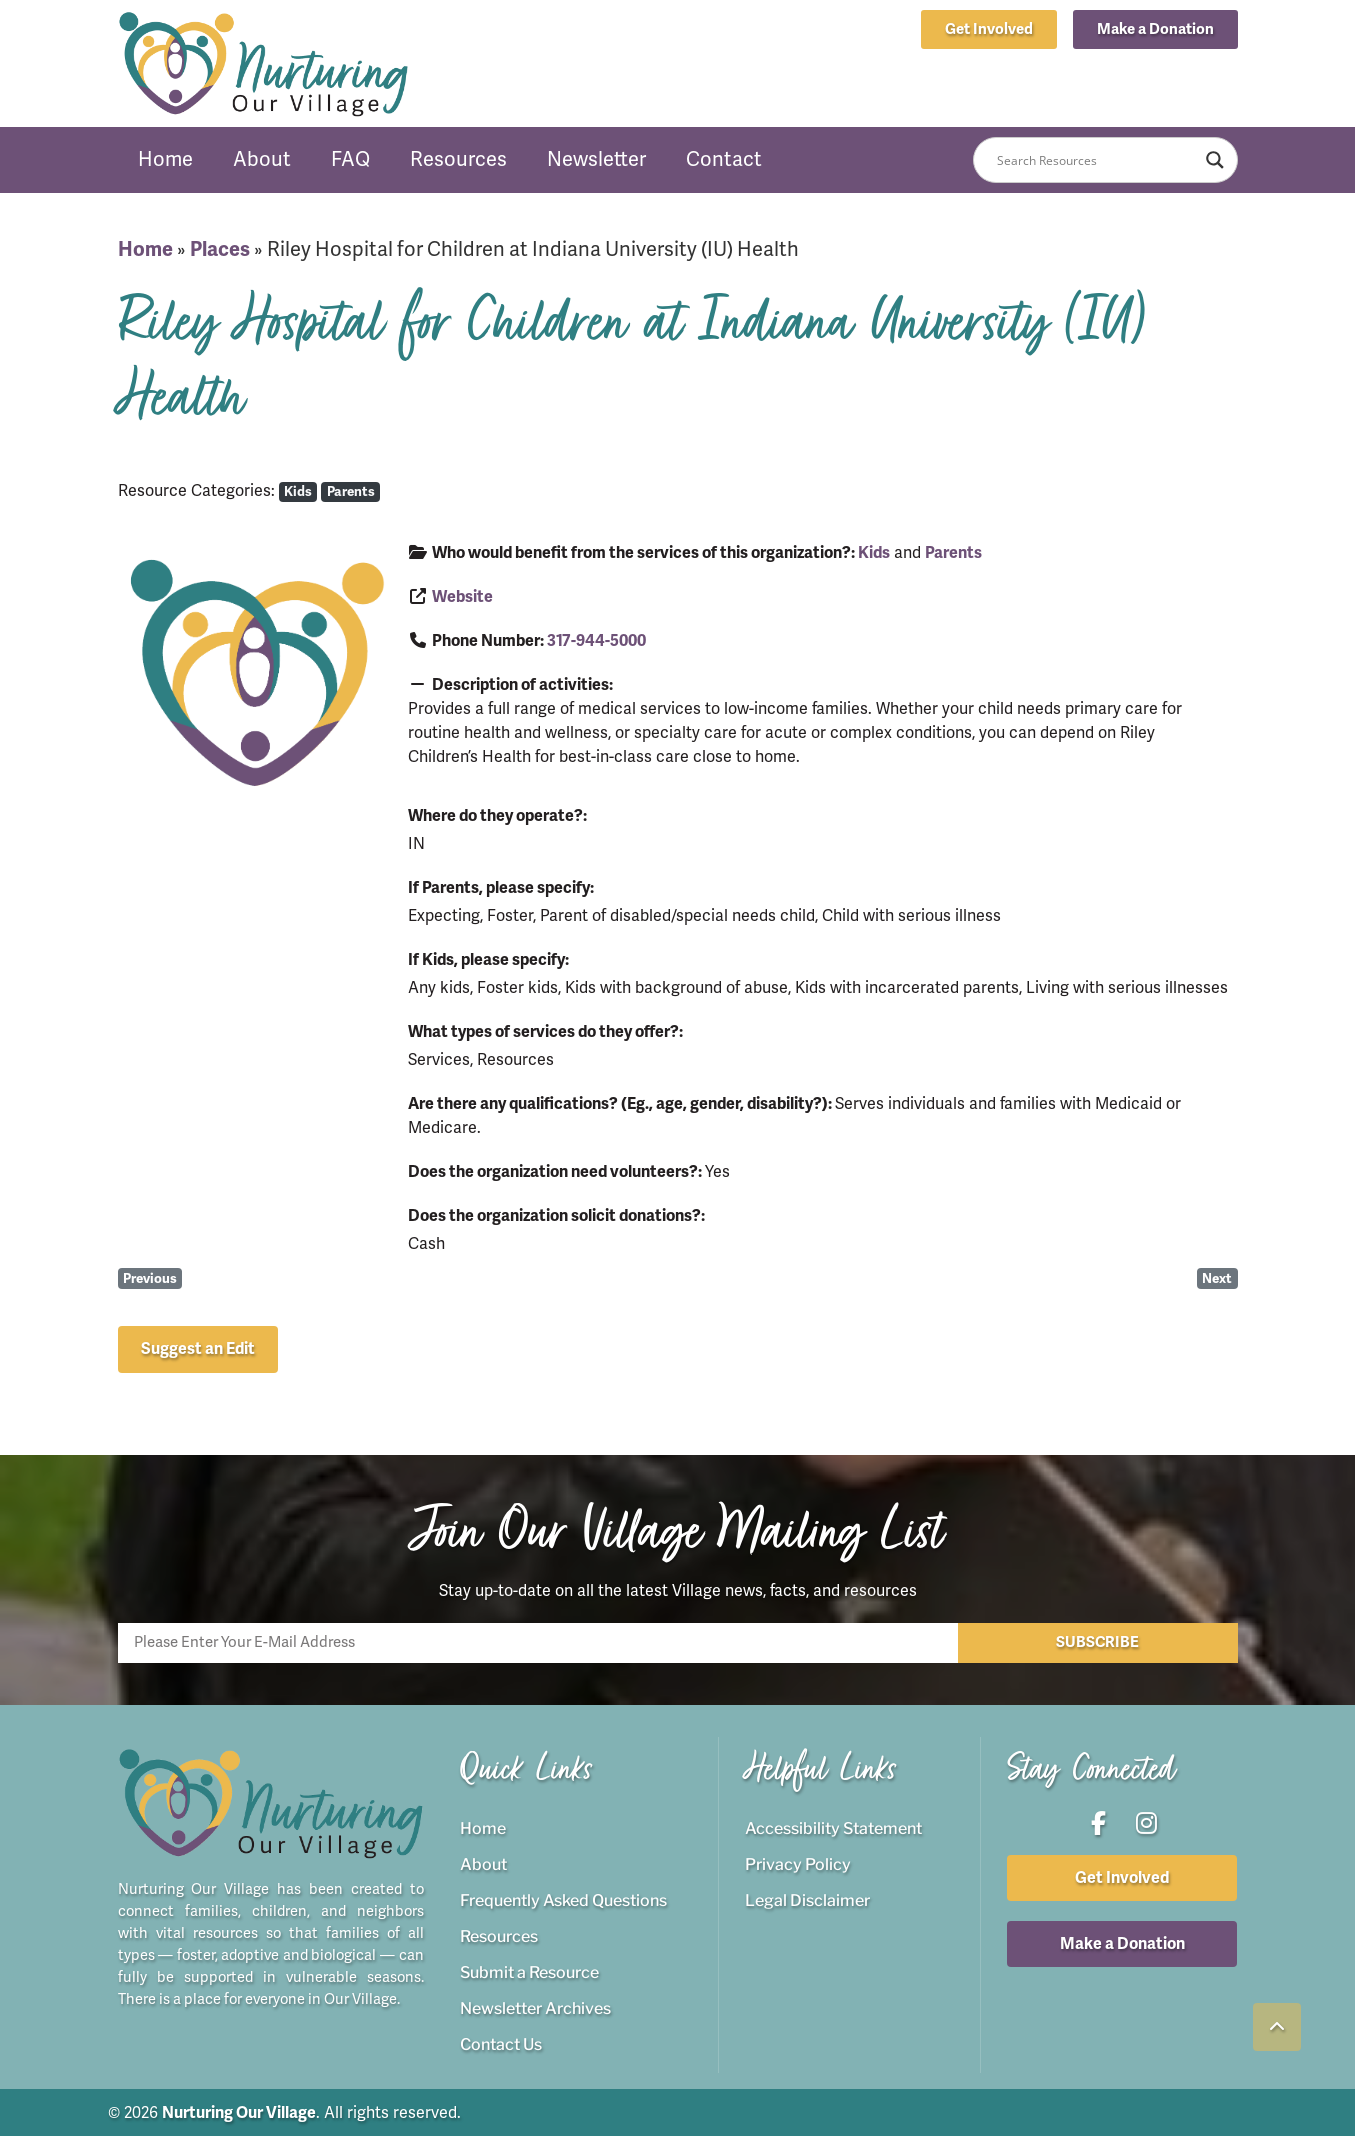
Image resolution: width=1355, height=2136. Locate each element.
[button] (1155, 29)
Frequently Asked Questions (563, 1899)
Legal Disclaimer (807, 1899)
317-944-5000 (596, 641)
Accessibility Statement (833, 1827)
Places (220, 249)
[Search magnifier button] (1215, 160)
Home (165, 159)
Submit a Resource (529, 1971)
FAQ (350, 159)
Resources (458, 159)
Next (1217, 1278)
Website (462, 597)
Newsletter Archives (535, 2007)
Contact (724, 159)
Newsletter (596, 159)
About (262, 159)
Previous (150, 1278)
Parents (351, 491)
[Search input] (1096, 160)
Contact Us (501, 2043)
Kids (298, 491)
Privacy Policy (798, 1863)
